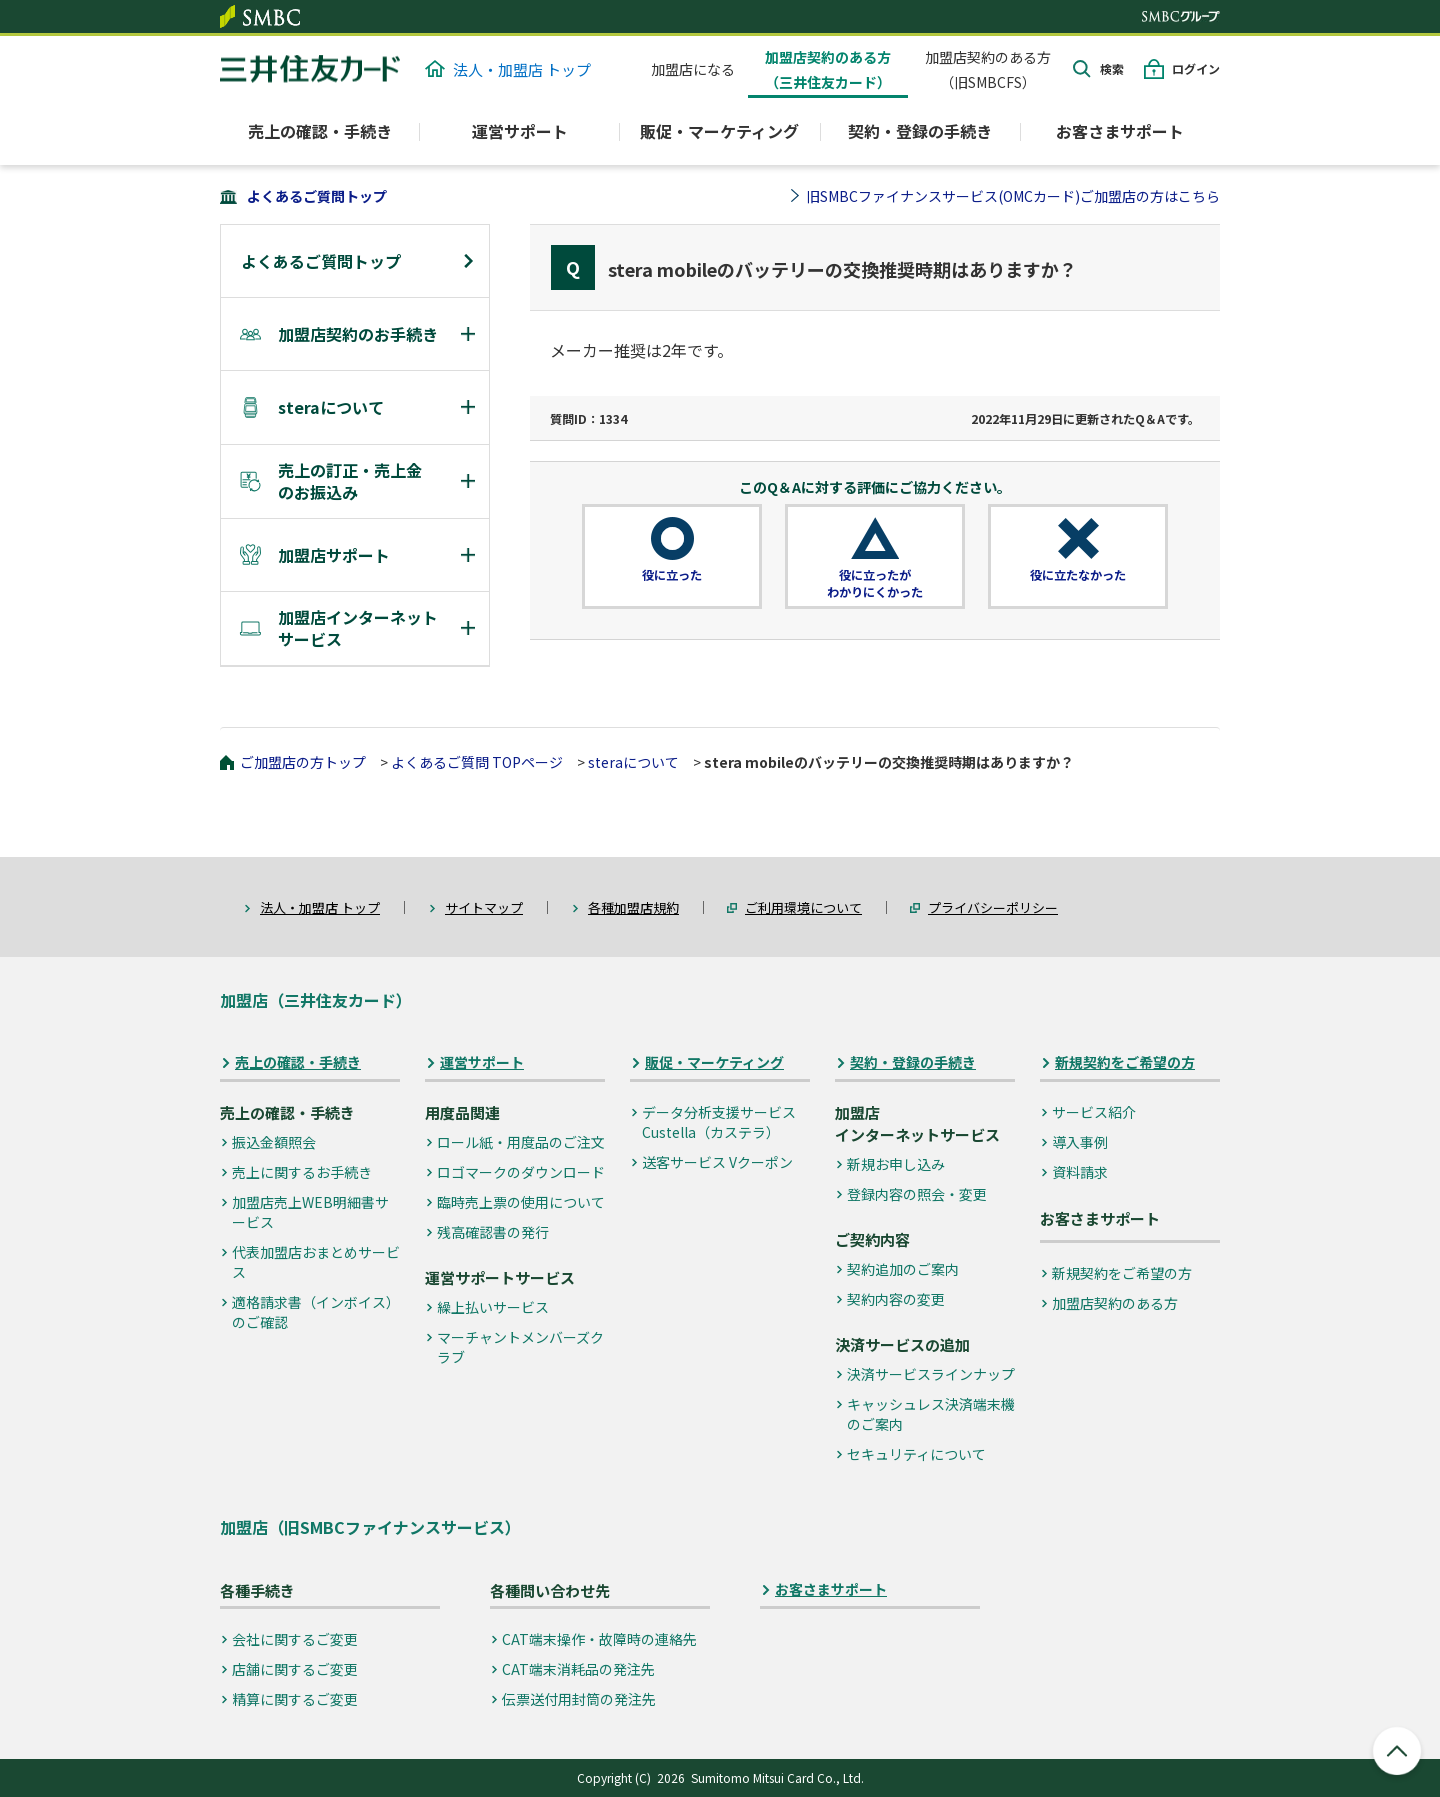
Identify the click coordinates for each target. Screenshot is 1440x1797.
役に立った (672, 575)
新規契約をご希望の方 (1125, 1062)
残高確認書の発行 (493, 1232)
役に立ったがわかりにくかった (875, 583)
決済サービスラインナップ (931, 1374)
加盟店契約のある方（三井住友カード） (828, 69)
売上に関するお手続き (302, 1172)
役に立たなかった (1078, 575)
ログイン (1196, 68)
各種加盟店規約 (633, 907)
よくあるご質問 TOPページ (477, 762)
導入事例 (1080, 1142)
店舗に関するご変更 (295, 1669)
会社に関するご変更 (295, 1639)
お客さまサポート (1120, 131)
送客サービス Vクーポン (717, 1162)
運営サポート (482, 1062)
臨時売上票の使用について (521, 1202)
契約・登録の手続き (913, 1062)
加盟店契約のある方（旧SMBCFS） (988, 69)
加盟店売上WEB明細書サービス (310, 1212)
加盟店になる (693, 69)
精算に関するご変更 (295, 1699)
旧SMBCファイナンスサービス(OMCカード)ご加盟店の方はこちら (1013, 196)
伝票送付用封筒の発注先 (579, 1699)
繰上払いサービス (493, 1307)
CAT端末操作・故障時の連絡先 (599, 1639)
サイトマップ (484, 907)
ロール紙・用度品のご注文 (521, 1142)
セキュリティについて (916, 1454)
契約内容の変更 (896, 1299)
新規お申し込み (896, 1164)
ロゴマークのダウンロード (521, 1172)
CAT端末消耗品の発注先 (578, 1669)
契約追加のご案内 (903, 1269)
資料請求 (1080, 1172)
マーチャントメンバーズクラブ (520, 1347)
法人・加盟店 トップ (508, 69)
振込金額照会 (274, 1142)
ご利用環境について (803, 907)
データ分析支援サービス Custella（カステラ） (719, 1122)
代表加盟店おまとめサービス (316, 1262)
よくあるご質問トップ (317, 196)
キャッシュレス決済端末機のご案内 (931, 1414)
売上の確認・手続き (298, 1062)
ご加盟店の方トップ (303, 762)
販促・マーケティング (714, 1062)
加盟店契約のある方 (1115, 1303)
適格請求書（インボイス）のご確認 (316, 1312)
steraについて (633, 762)
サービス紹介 (1094, 1112)
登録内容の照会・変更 (917, 1194)
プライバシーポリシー (993, 907)
